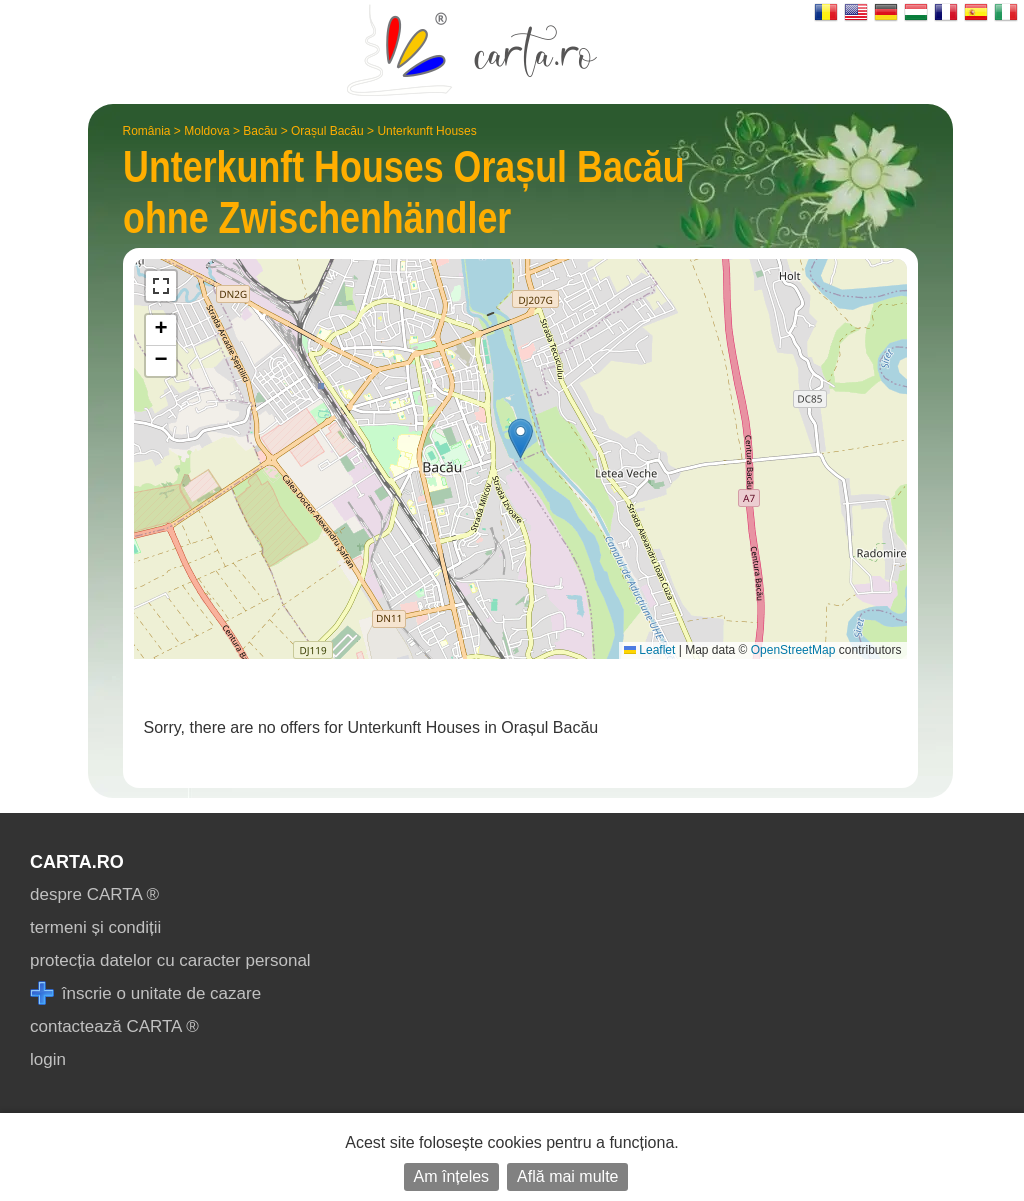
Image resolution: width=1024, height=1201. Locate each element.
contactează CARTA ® (114, 1026)
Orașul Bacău (327, 131)
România (147, 131)
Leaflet (649, 650)
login (48, 1059)
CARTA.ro (77, 862)
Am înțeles (452, 1176)
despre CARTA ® (94, 894)
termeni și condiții (95, 927)
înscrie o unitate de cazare (145, 993)
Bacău (260, 131)
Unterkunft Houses (426, 131)
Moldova (206, 131)
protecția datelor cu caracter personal (170, 960)
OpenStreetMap (793, 650)
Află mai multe (567, 1176)
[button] (520, 438)
